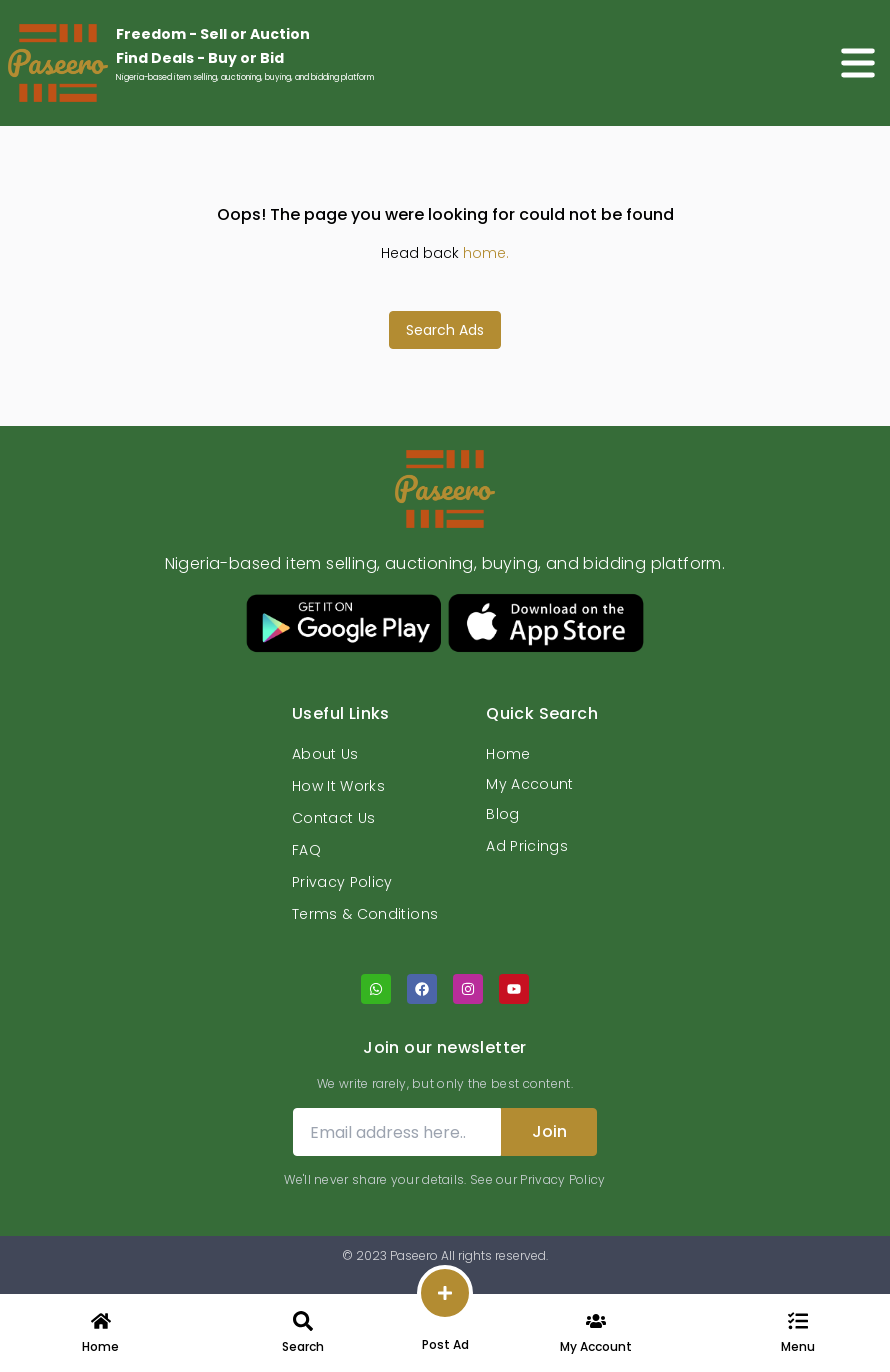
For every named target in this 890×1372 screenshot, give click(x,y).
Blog (502, 814)
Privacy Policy (342, 882)
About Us (325, 754)
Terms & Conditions (365, 914)
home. (486, 253)
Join (549, 1131)
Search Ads (445, 330)
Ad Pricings (527, 846)
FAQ (306, 850)
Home (508, 754)
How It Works (338, 786)
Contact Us (334, 818)
